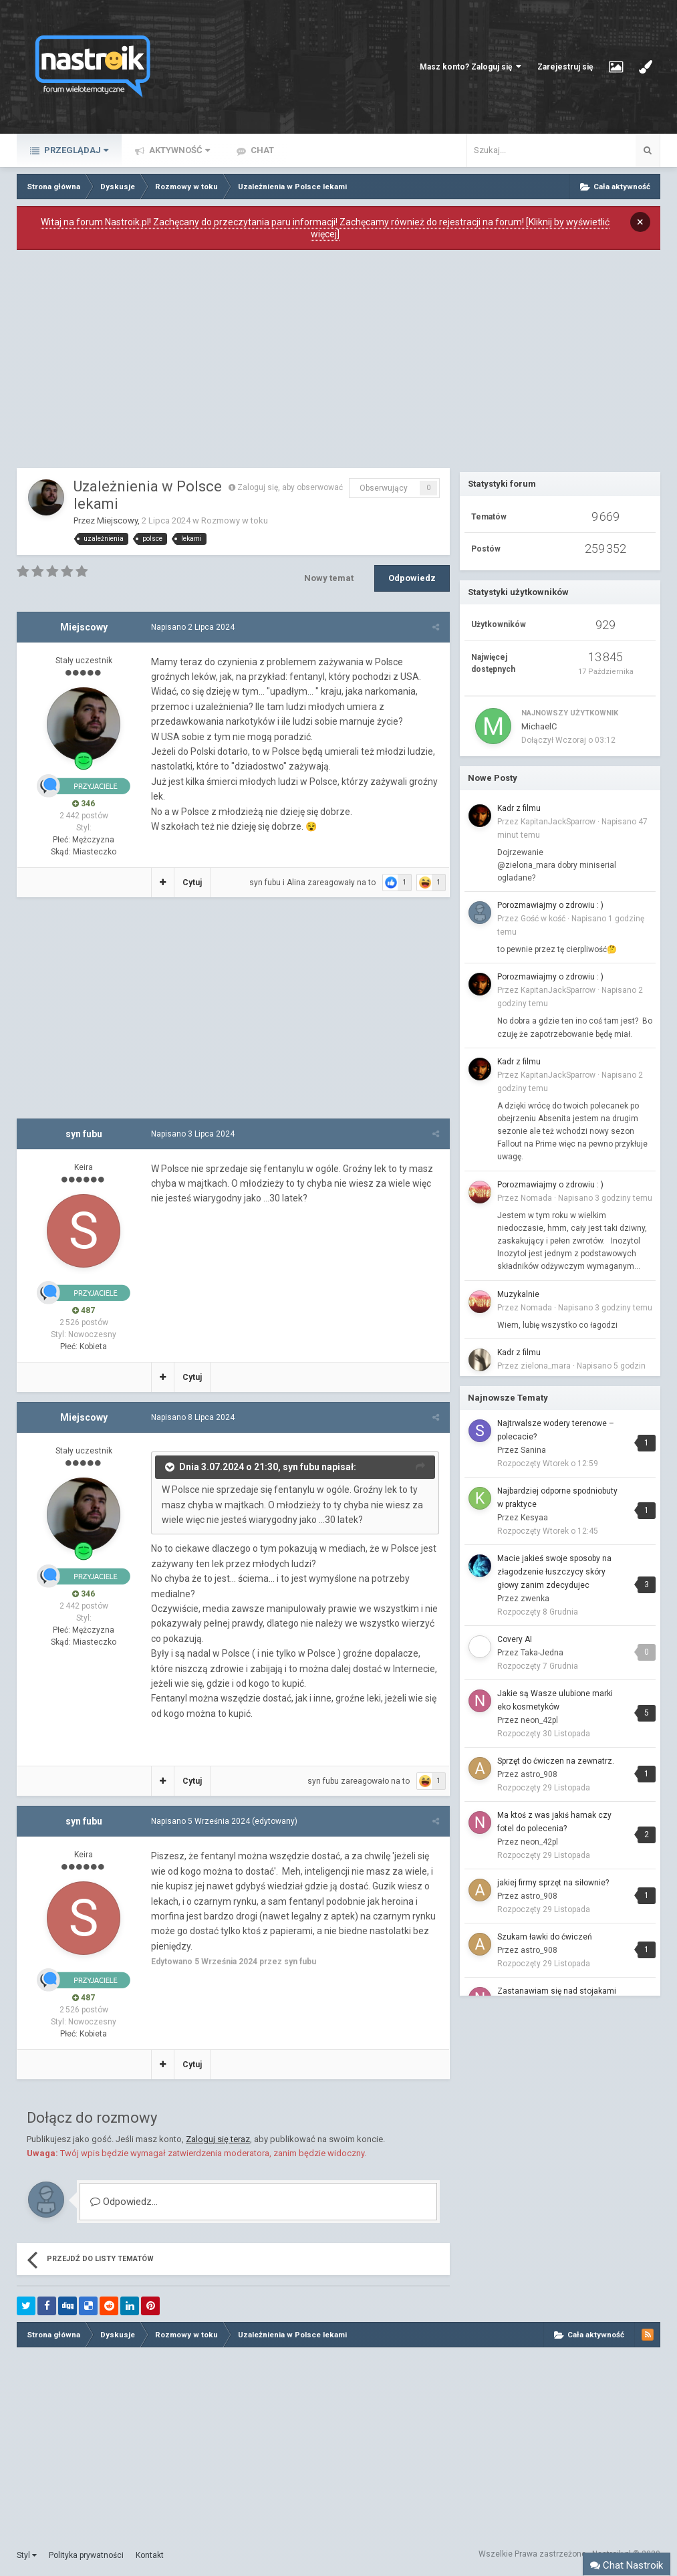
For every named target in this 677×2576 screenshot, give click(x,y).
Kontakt (150, 2555)
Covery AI (514, 1639)
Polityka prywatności (86, 2555)
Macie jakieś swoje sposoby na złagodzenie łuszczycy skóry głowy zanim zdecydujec (554, 1572)
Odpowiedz (412, 578)
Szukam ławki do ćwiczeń (544, 1937)
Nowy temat (329, 578)
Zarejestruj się (565, 67)
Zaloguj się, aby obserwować (290, 487)
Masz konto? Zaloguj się (470, 67)
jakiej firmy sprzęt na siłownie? (553, 1882)
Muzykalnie (518, 1294)
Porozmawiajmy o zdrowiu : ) (550, 905)
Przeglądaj (75, 150)
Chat (261, 150)
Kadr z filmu (519, 808)
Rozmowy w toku (234, 520)
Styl (27, 2555)
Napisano (192, 627)
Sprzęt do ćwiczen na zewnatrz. (555, 1761)
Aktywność (178, 150)
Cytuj (191, 882)
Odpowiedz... (124, 2202)
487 (83, 1310)
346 (83, 803)
